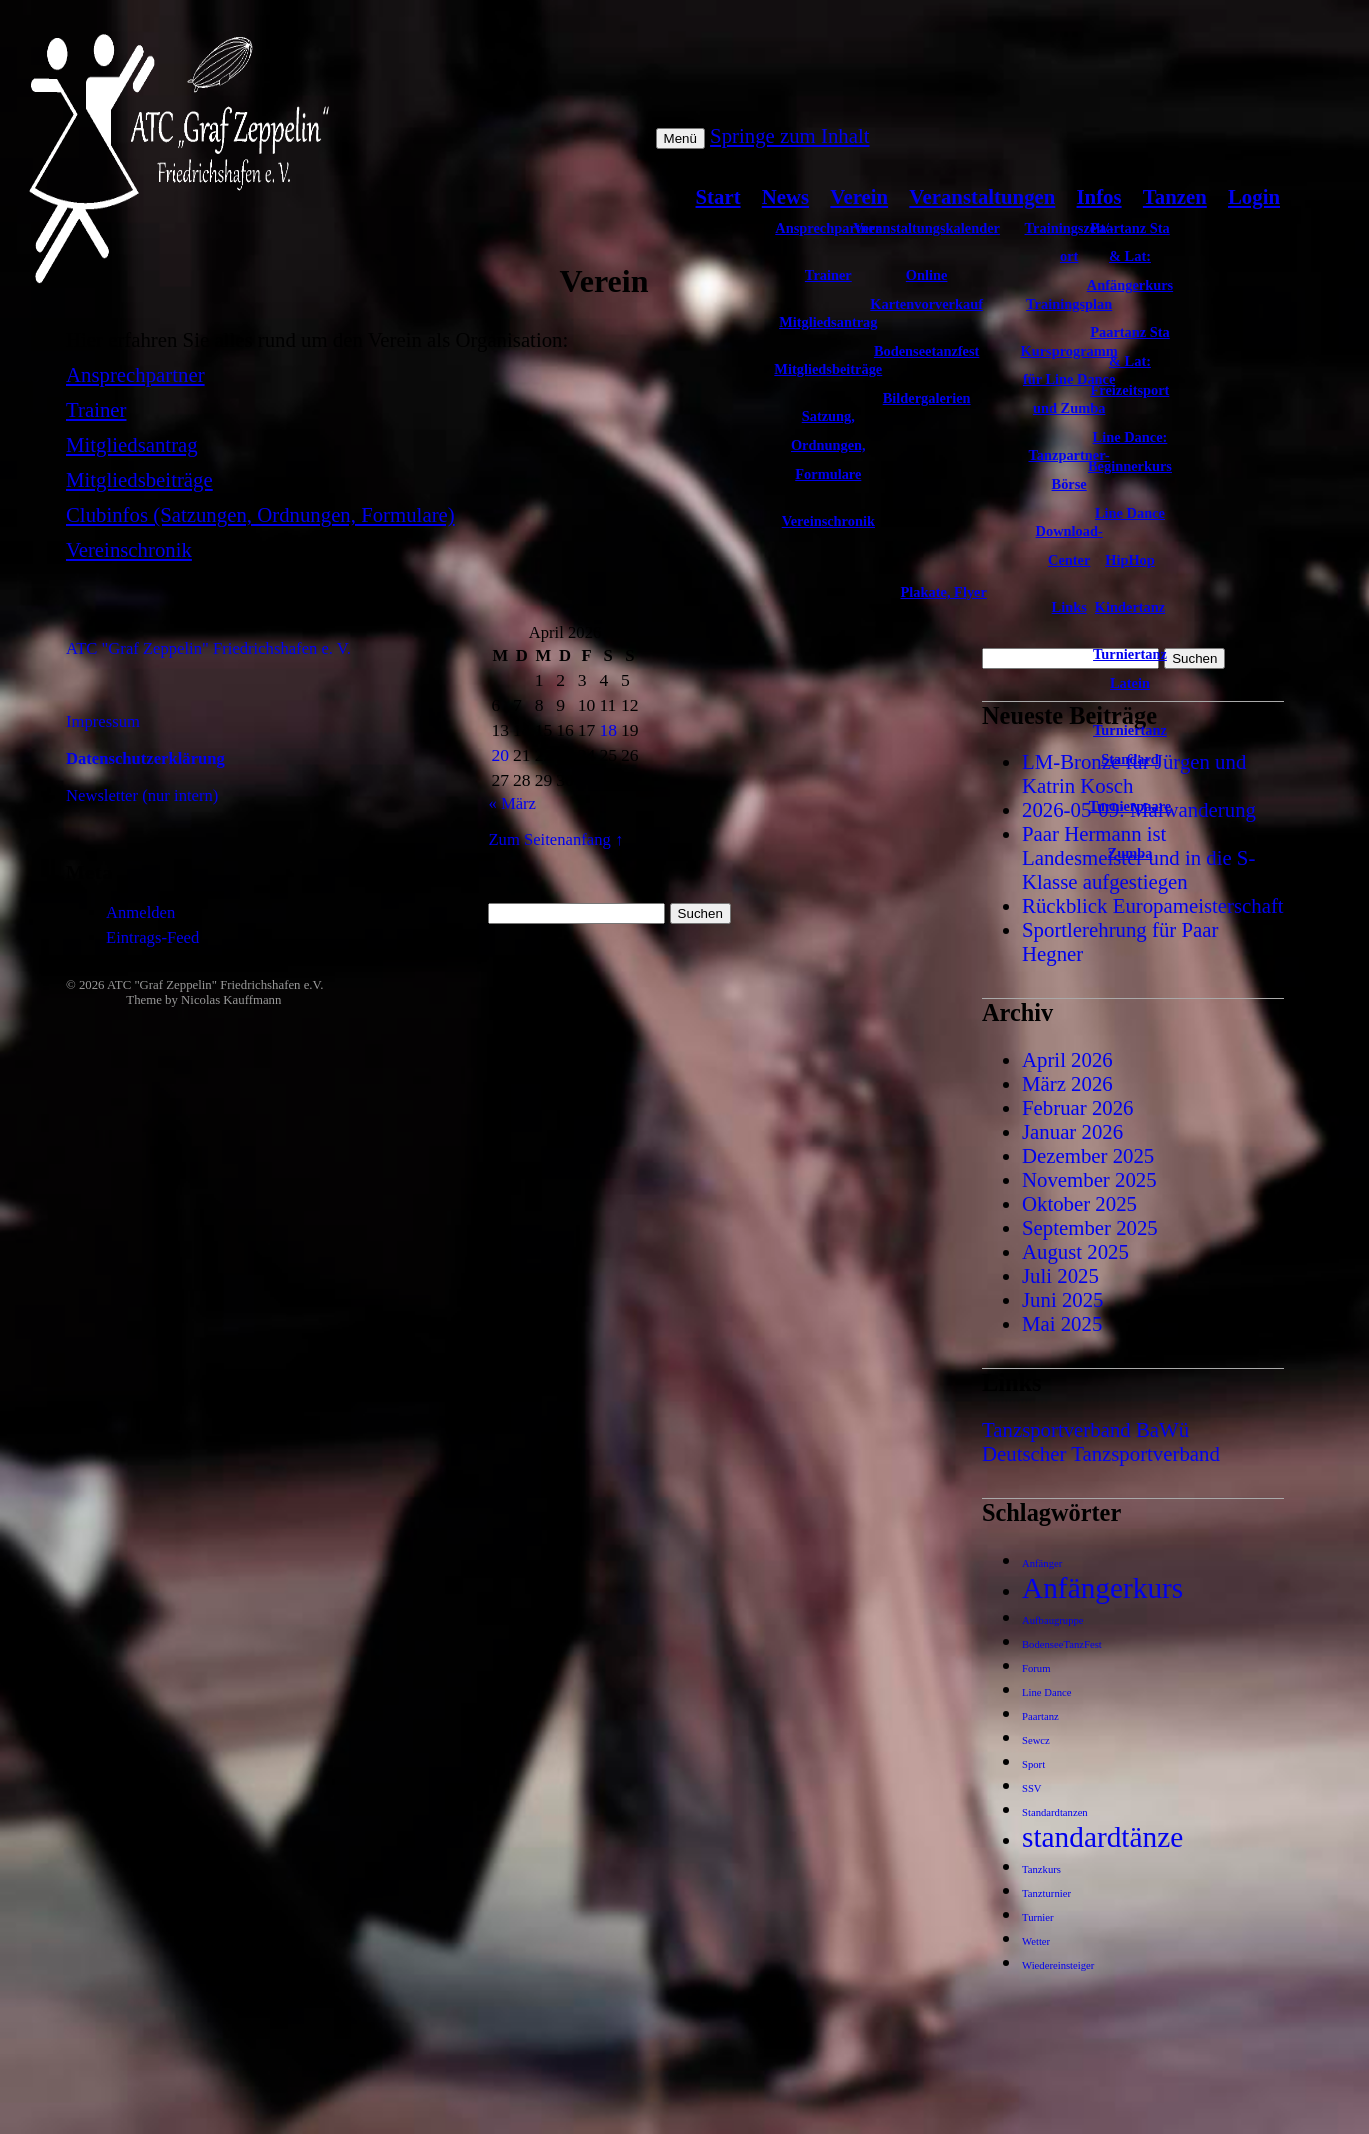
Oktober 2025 (1079, 1203)
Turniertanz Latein (1130, 668)
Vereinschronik (828, 521)
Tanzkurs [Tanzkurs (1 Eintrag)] (1041, 1869)
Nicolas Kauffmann (231, 1000)
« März (512, 803)
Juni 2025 (1062, 1299)
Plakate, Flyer (944, 592)
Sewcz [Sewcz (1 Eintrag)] (1036, 1740)
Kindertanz (1130, 607)
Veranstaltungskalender (926, 228)
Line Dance (1130, 513)
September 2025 (1090, 1227)
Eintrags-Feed (152, 937)
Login (1254, 196)
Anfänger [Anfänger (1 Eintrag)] (1042, 1563)
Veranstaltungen (982, 196)
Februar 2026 (1077, 1107)
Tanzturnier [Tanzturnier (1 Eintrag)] (1046, 1893)
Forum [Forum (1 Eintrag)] (1036, 1668)
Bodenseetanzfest (927, 351)
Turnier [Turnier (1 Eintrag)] (1038, 1917)
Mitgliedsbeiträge (139, 479)
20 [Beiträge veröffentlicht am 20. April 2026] (500, 755)
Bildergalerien (927, 398)
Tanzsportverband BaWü (1085, 1429)
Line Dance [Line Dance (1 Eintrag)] (1046, 1692)
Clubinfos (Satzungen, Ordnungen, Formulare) (260, 514)
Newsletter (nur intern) (142, 795)
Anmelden (140, 912)
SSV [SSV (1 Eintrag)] (1032, 1788)
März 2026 (1067, 1083)
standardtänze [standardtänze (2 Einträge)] (1102, 1837)
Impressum (103, 721)
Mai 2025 (1062, 1323)
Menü (680, 138)
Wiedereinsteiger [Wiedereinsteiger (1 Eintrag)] (1058, 1965)
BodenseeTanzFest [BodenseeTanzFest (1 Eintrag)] (1062, 1644)
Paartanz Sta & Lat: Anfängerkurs (1130, 257)
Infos (1099, 196)
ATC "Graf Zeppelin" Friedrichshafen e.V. (215, 985)
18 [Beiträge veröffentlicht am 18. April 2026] (608, 730)
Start (718, 196)
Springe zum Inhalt (789, 135)
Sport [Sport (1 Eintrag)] (1033, 1764)
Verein (859, 196)
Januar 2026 (1072, 1131)
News (785, 196)
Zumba (1130, 853)
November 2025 (1089, 1179)
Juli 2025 (1060, 1275)
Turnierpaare (1130, 806)
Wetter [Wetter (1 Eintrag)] (1036, 1941)
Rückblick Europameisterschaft (1153, 905)
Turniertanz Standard (1130, 744)
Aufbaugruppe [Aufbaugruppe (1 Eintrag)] (1053, 1620)
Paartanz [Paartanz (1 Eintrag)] (1040, 1716)
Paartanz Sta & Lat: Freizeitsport (1130, 361)
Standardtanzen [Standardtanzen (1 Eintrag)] (1055, 1812)
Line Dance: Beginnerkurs (1130, 451)
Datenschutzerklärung (145, 758)
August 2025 (1075, 1251)
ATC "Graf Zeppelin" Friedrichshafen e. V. (208, 648)
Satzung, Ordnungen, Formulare (828, 445)
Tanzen (1175, 196)
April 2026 (1067, 1059)
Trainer (96, 409)
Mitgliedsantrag (132, 444)
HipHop (1130, 560)
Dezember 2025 (1088, 1155)
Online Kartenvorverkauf (926, 289)
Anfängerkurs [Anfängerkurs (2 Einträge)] (1102, 1588)
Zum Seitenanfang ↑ (555, 839)
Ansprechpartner (135, 374)
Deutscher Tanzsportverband (1101, 1453)
